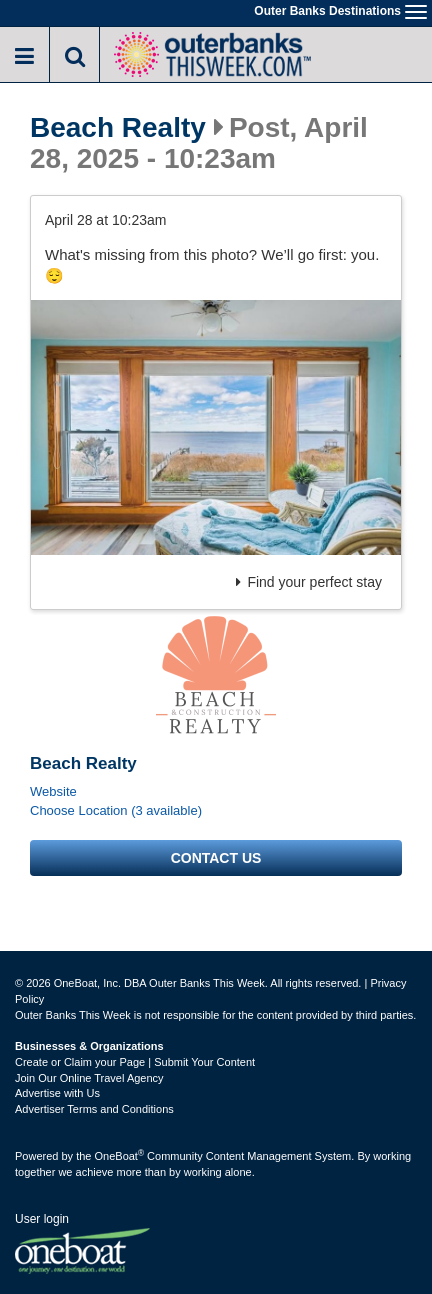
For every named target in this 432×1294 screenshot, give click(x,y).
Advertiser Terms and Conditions (94, 1109)
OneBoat (120, 1156)
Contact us (216, 858)
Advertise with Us (57, 1093)
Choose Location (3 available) (116, 810)
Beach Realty (118, 128)
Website (53, 791)
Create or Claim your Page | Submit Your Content (135, 1062)
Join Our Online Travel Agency (89, 1078)
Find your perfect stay (309, 582)
